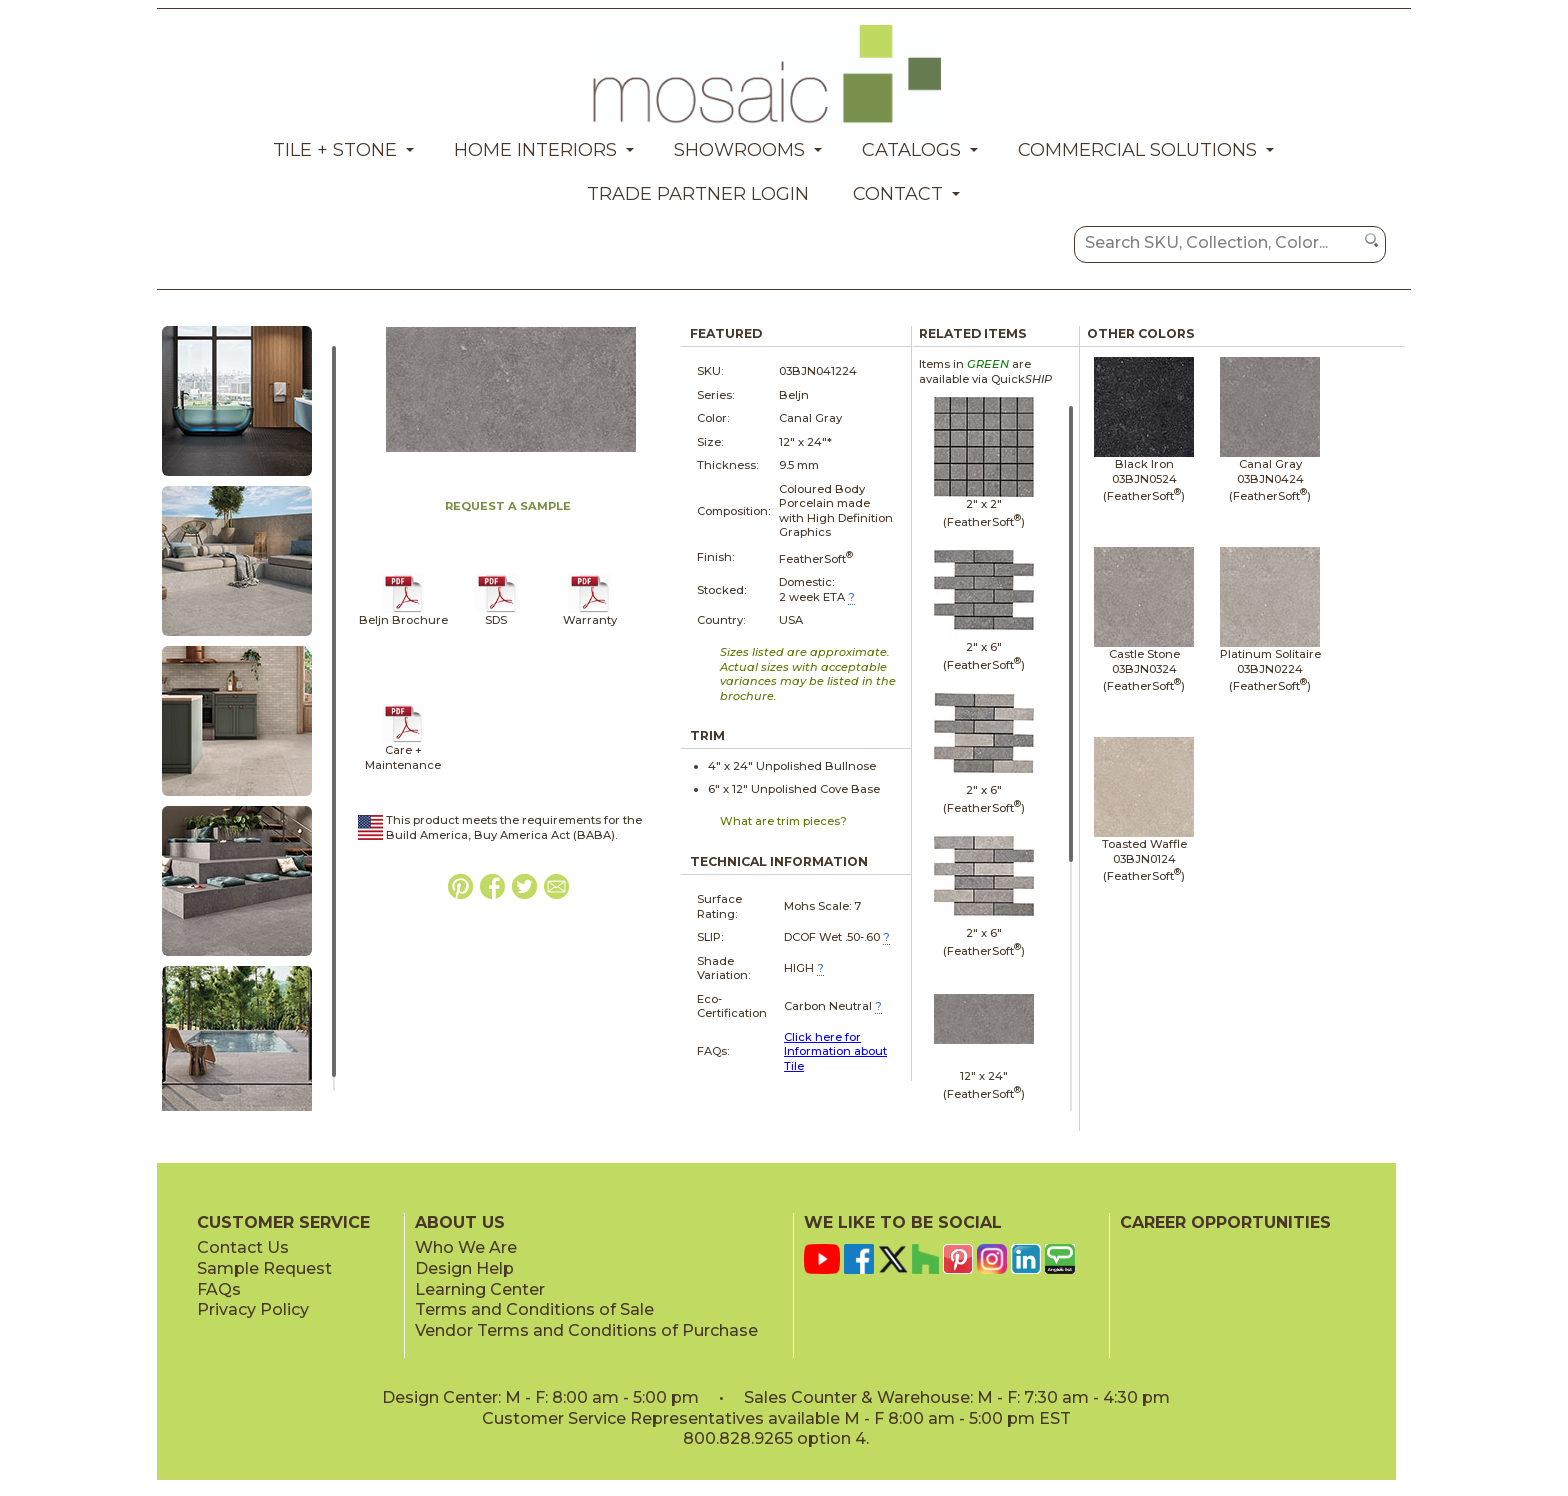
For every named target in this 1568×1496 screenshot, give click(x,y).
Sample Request (264, 1268)
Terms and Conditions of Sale (534, 1309)
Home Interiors (535, 150)
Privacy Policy (253, 1309)
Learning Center (480, 1289)
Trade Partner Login (698, 194)
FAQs (219, 1289)
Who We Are (466, 1247)
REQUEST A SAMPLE (508, 506)
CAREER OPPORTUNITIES (1225, 1222)
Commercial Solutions (1137, 150)
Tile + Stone (335, 150)
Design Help (464, 1268)
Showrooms (739, 150)
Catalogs (911, 150)
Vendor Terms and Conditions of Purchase (586, 1330)
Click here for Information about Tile (835, 1051)
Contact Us (243, 1247)
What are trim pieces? (783, 821)
